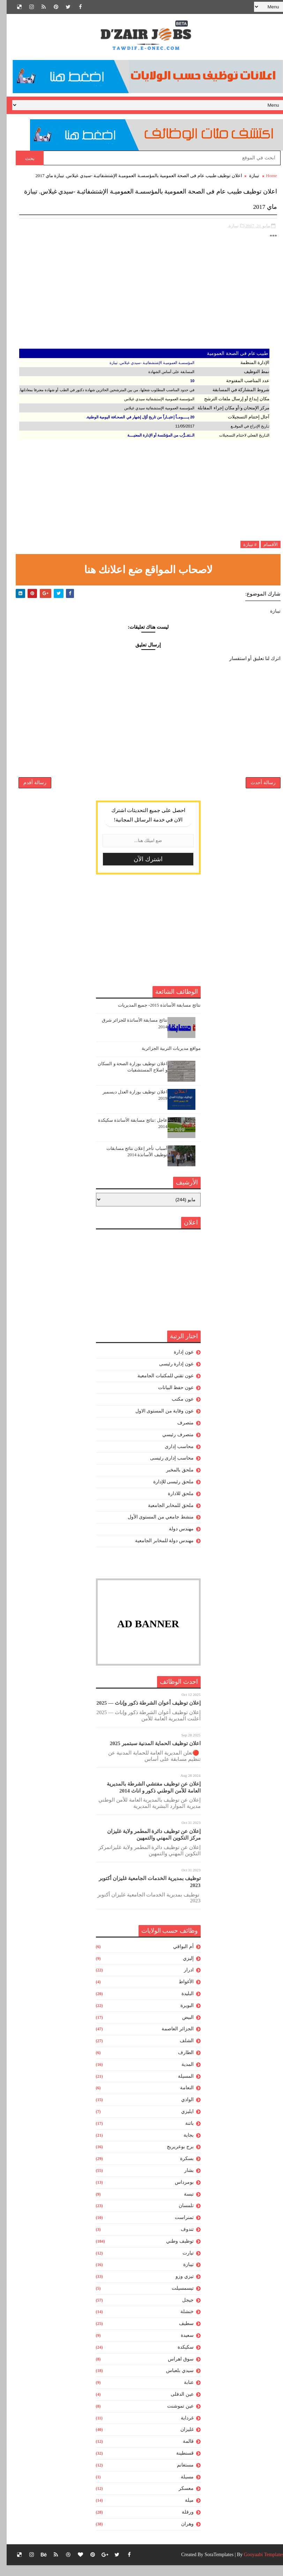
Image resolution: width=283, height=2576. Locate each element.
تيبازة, (226, 222)
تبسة (182, 2204)
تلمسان (179, 2216)
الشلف (180, 2051)
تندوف (180, 2240)
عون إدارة (177, 1363)
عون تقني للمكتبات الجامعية (159, 1386)
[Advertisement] (141, 297)
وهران (180, 2535)
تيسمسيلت (176, 2299)
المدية (181, 2075)
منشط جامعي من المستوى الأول (154, 1528)
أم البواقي (176, 1957)
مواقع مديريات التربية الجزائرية (164, 1059)
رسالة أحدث (256, 788)
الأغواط (179, 1992)
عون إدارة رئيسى (169, 1375)
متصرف (179, 1434)
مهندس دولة (174, 1540)
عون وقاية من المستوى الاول (158, 1422)
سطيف (179, 2334)
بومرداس (177, 2193)
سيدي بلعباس (173, 2381)
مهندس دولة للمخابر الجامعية (157, 1551)
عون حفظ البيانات (169, 1398)
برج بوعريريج (173, 2157)
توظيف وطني (173, 2252)
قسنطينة (178, 2464)
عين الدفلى (175, 2405)
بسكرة (180, 2169)
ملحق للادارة (174, 1504)
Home (264, 175)
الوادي (180, 2110)
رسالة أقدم (28, 788)
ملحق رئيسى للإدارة (167, 1492)
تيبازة (248, 175)
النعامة (180, 2098)
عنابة (182, 2393)
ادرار (182, 1981)
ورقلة (181, 2523)
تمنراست (177, 2228)
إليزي (181, 1969)
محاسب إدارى (172, 1457)
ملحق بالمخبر (173, 1481)
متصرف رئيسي (171, 1445)
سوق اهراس (174, 2369)
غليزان (180, 2440)
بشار (182, 2181)
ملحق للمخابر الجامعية (164, 1516)
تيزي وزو (178, 2287)
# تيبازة (243, 541)
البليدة (181, 2004)
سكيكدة (179, 2358)
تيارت (181, 2263)
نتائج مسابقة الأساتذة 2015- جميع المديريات (152, 1016)
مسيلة (180, 2487)
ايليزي (180, 2122)
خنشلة (180, 2322)
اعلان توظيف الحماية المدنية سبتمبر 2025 (148, 1754)
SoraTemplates (212, 2565)
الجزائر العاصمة (171, 2040)
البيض (181, 2028)
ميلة (182, 2511)
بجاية (182, 2146)
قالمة (181, 2452)
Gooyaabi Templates (257, 2565)
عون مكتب (176, 1410)
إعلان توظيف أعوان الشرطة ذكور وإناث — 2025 (142, 1714)
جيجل (181, 2310)
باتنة (183, 2134)
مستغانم (178, 2476)
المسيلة (179, 2087)
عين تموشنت (174, 2417)
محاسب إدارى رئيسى (165, 1469)
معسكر (179, 2499)
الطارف (179, 2063)
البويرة (180, 2016)
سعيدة (180, 2346)
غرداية (180, 2428)
